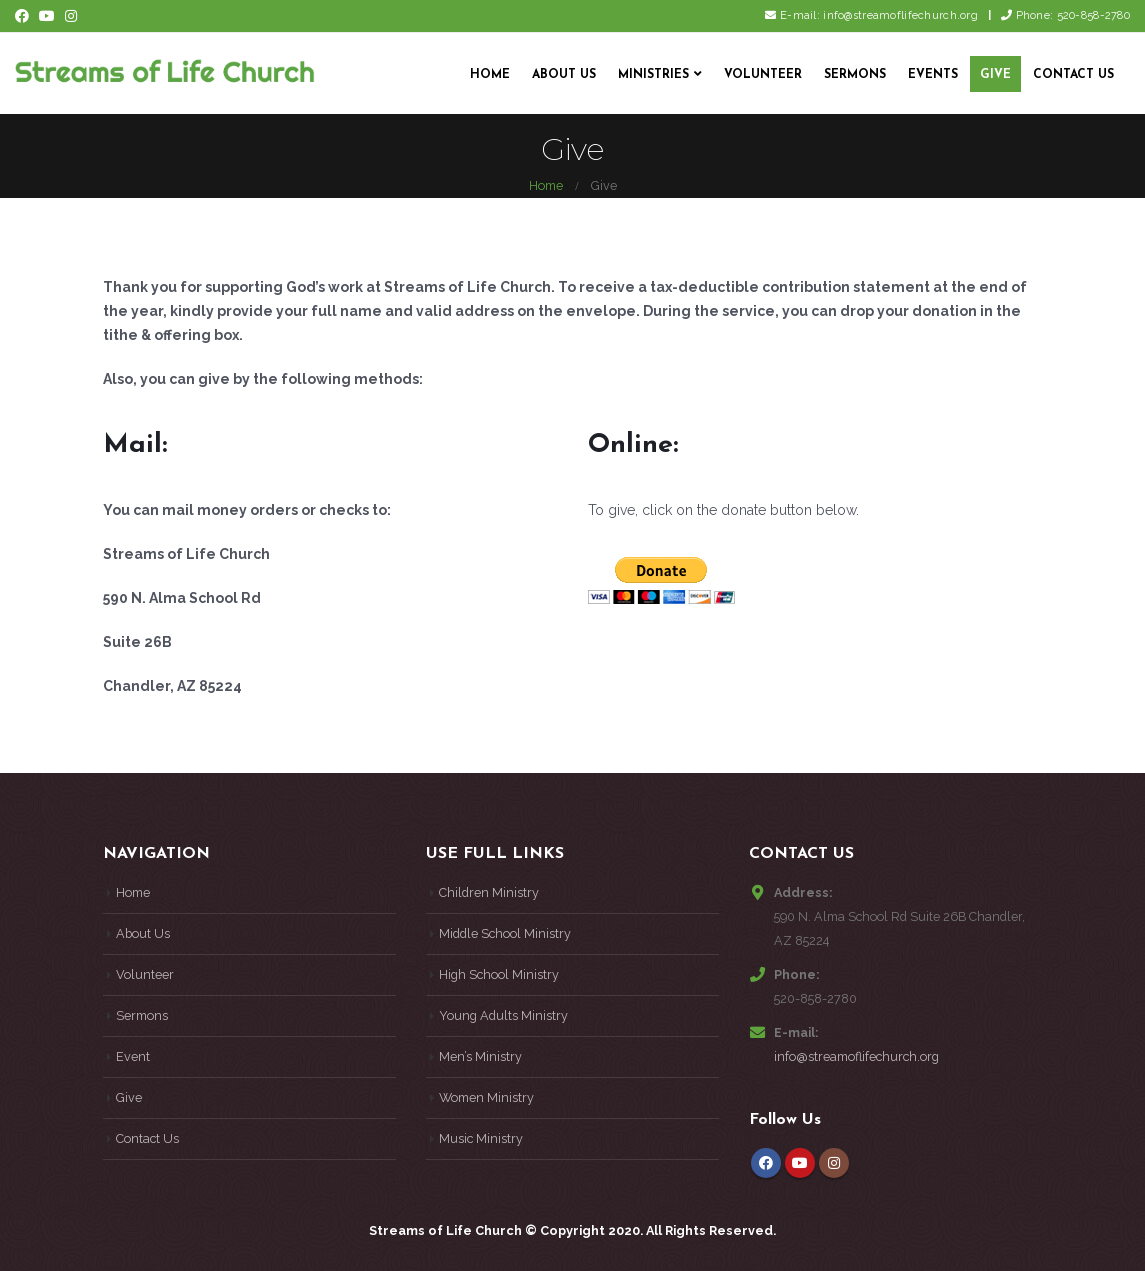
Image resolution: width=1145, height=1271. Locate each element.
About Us (564, 75)
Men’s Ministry (480, 1056)
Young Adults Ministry (503, 1015)
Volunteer (763, 75)
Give (995, 75)
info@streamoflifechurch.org (856, 1056)
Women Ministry (486, 1097)
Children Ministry (489, 892)
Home (490, 75)
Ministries (653, 75)
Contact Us (1073, 75)
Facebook (766, 1163)
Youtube (800, 1163)
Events (933, 75)
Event (133, 1056)
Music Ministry (481, 1138)
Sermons (855, 75)
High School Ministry (499, 974)
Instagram (834, 1163)
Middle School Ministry (505, 933)
